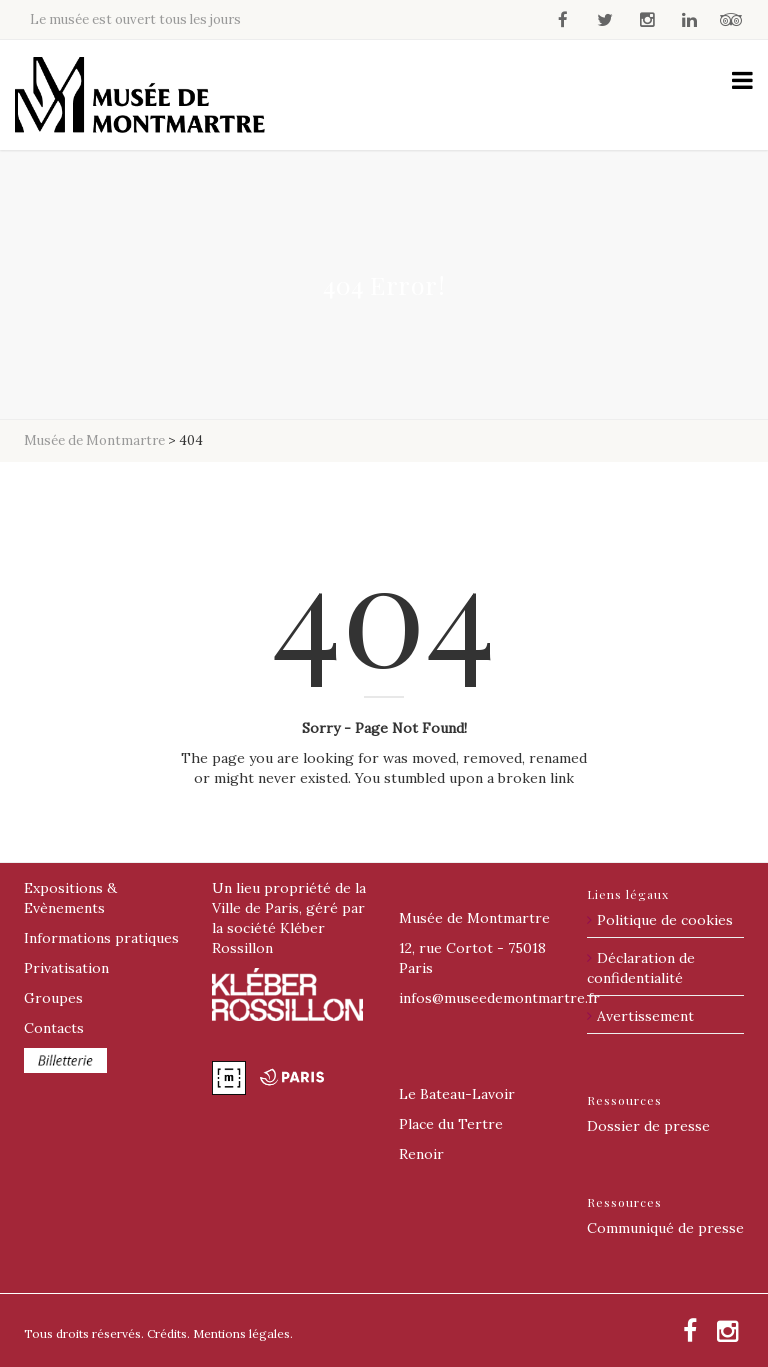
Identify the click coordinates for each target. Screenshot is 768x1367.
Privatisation (66, 968)
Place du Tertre (451, 1124)
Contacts (54, 1028)
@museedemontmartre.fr (499, 998)
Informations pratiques (101, 938)
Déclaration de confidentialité (641, 968)
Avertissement (645, 1016)
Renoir (421, 1154)
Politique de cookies (665, 920)
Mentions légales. (243, 1333)
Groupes (53, 998)
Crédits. (168, 1333)
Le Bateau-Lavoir (457, 1094)
